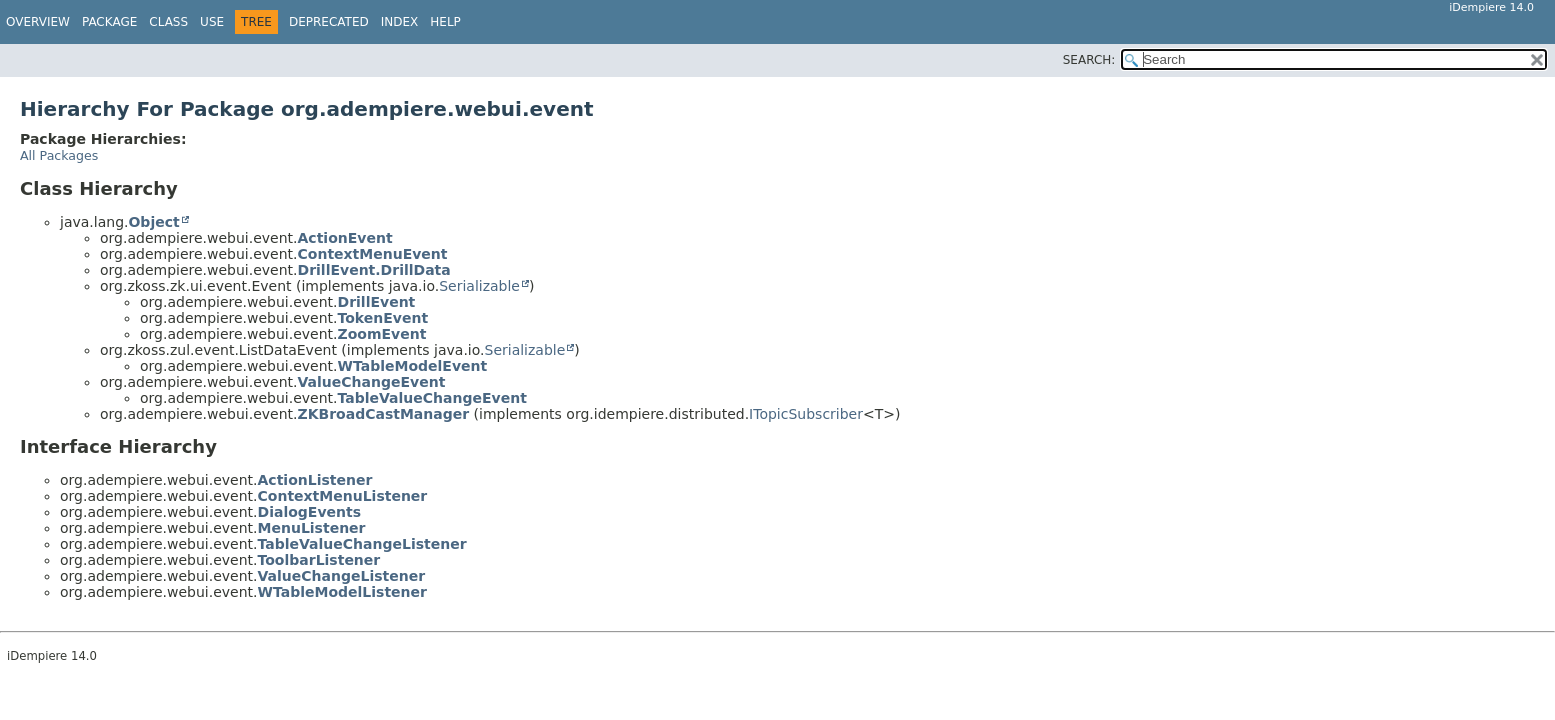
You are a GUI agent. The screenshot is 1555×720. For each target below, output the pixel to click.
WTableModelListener (342, 592)
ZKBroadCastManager (384, 414)
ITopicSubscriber (806, 414)
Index (400, 22)
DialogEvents (309, 512)
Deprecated (329, 22)
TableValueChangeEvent (432, 398)
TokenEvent (383, 318)
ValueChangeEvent (372, 382)
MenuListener (312, 528)
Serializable (479, 286)
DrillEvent (377, 302)
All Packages (59, 155)
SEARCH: (1089, 60)
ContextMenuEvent (373, 254)
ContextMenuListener (343, 496)
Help (445, 22)
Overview (38, 22)
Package (109, 22)
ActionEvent (345, 238)
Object (153, 222)
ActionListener (315, 480)
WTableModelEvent (413, 366)
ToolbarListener (319, 560)
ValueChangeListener (342, 576)
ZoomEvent (382, 334)
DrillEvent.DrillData (374, 270)
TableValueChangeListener (362, 544)
